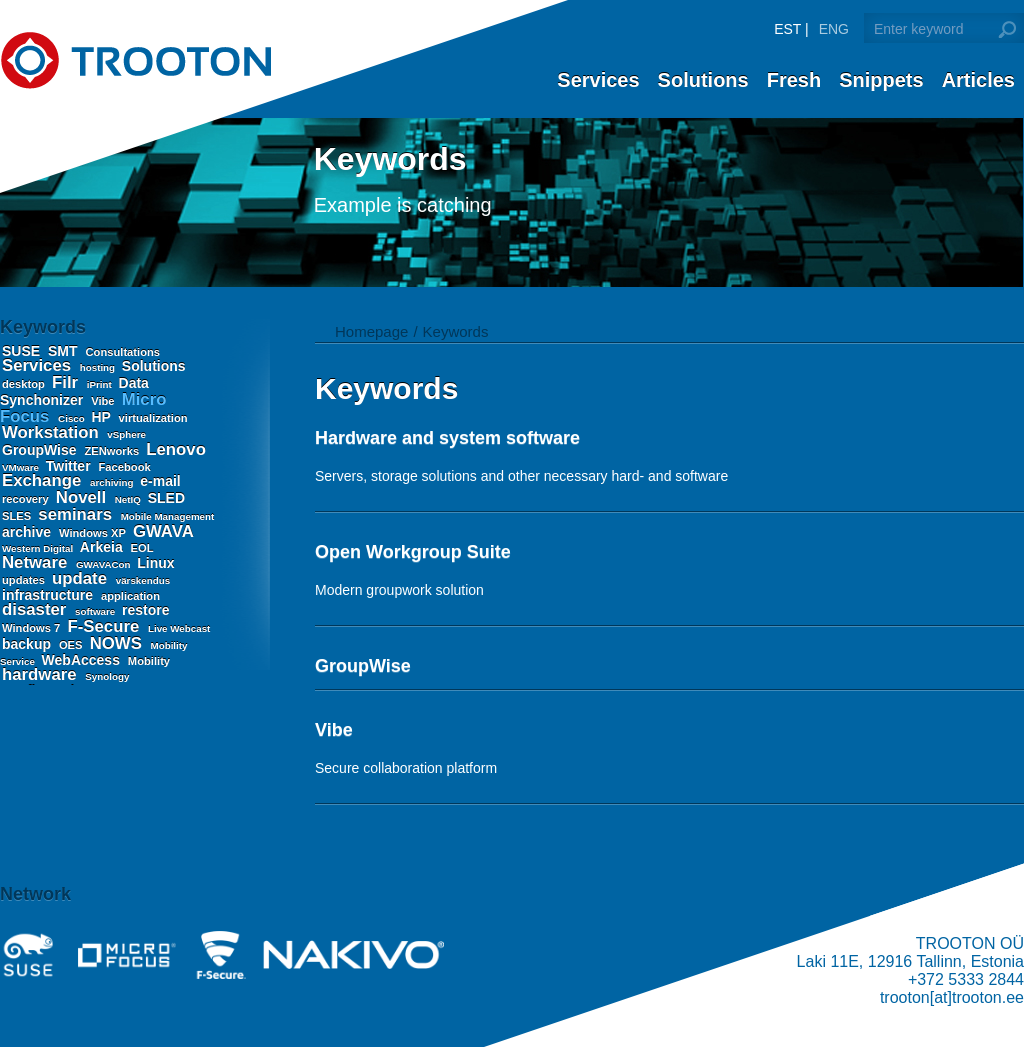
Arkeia (103, 547)
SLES (18, 516)
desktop (25, 384)
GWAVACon (104, 564)
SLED (166, 498)
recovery (27, 499)
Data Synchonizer (74, 391)
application (130, 596)
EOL (142, 548)
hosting (99, 367)
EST (787, 29)
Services (598, 80)
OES (72, 645)
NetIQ (129, 499)
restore (145, 610)
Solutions (703, 80)
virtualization (153, 418)
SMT (64, 351)
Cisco (72, 418)
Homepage (371, 331)
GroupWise (41, 450)
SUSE (23, 351)
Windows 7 (32, 628)
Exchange (44, 480)
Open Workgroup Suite (413, 552)
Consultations (122, 352)
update (82, 578)
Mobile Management (168, 516)
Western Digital (39, 548)
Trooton (135, 60)
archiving (113, 482)
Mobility (149, 661)
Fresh (794, 80)
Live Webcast (179, 628)
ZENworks (113, 451)
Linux (155, 563)
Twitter (70, 466)
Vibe (104, 401)
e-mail (160, 481)
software (96, 611)
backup (28, 644)
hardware (41, 674)
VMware (22, 467)
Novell (83, 497)
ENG (834, 29)
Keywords (456, 331)
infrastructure (49, 595)
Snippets (881, 80)
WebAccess (83, 660)
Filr (67, 382)
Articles (978, 80)
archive (28, 532)
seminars (77, 514)
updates (25, 580)
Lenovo (176, 449)
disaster (36, 609)
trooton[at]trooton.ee (952, 997)
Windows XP (94, 533)
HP (103, 417)
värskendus (143, 580)
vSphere (126, 434)
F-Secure (105, 626)
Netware (37, 562)
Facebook (125, 467)
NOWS (118, 643)
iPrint (101, 384)
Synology (107, 676)
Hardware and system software (447, 438)
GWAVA (163, 531)
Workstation (52, 432)
